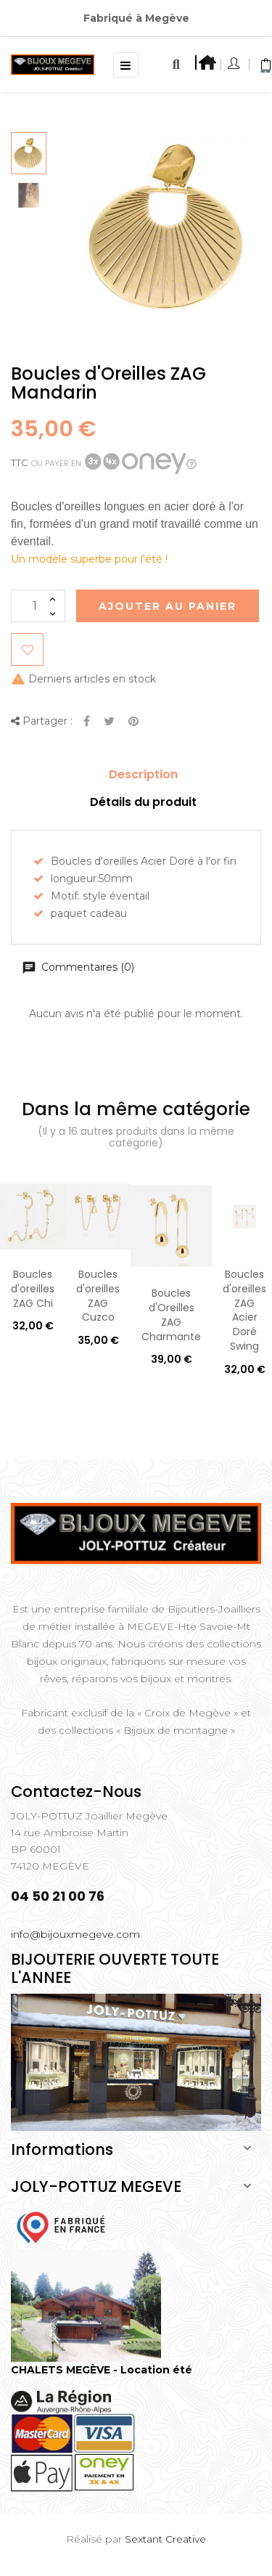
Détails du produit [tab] (143, 802)
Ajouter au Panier (167, 606)
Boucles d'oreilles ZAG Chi (32, 1289)
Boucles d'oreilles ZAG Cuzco (98, 1295)
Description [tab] (143, 774)
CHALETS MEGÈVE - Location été (101, 2369)
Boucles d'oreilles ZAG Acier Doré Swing (244, 1310)
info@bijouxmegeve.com (75, 1934)
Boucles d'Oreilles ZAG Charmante (171, 1314)
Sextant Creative (165, 2539)
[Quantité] (38, 606)
